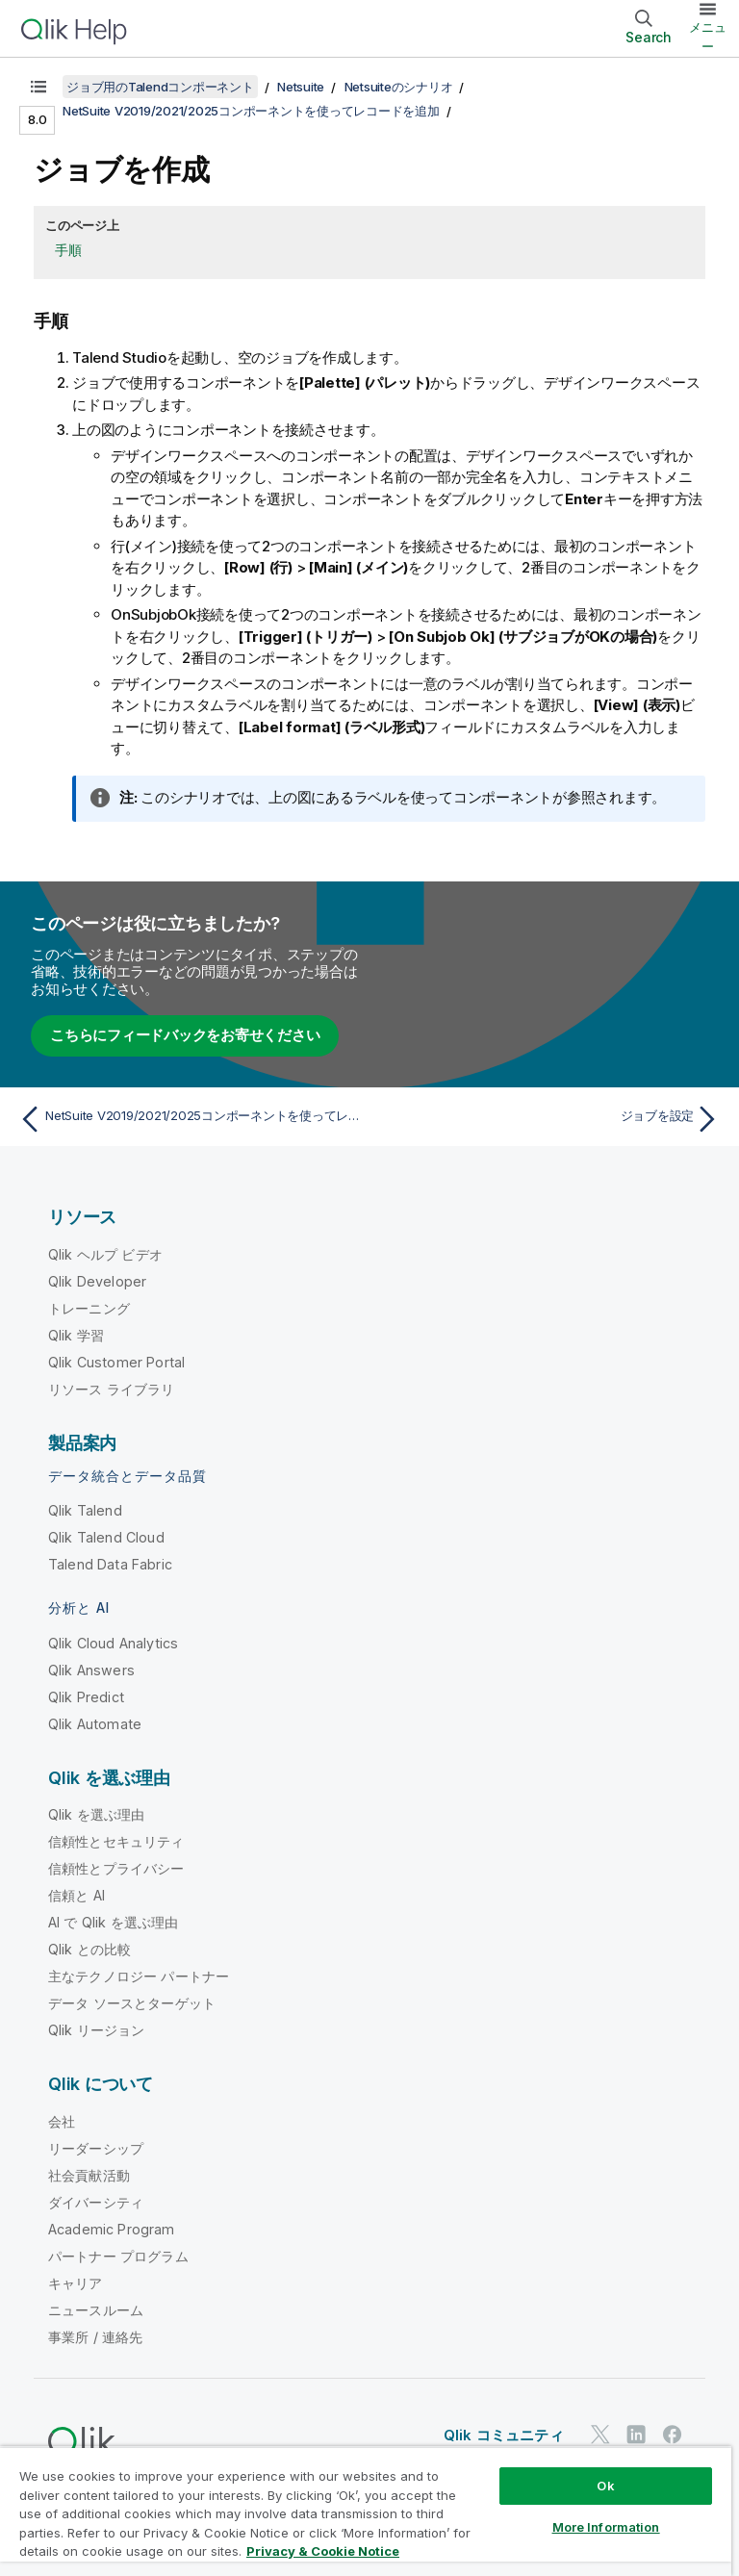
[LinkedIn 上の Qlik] (636, 2435)
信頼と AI (76, 1895)
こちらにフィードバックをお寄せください (184, 1035)
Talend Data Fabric (110, 1564)
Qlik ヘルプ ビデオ (105, 1254)
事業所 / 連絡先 (95, 2337)
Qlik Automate (94, 1724)
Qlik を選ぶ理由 (96, 1814)
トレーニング (89, 1308)
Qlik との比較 (89, 1949)
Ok (605, 2485)
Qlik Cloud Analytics (113, 1643)
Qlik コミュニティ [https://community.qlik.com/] (504, 2435)
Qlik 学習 (76, 1335)
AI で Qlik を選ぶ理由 (113, 1922)
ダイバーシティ (95, 2202)
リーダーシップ (95, 2148)
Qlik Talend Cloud (106, 1537)
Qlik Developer (97, 1281)
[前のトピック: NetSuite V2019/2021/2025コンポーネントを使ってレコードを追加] (188, 1119)
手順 (68, 250)
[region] (365, 2511)
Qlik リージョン (96, 2030)
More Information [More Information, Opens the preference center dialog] (606, 2527)
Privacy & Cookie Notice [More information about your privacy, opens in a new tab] (322, 2551)
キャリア (75, 2283)
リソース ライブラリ (111, 1389)
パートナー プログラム (118, 2256)
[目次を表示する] (38, 86)
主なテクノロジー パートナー (138, 1976)
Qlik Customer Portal (116, 1362)
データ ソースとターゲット (132, 2003)
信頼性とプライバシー (116, 1868)
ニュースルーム (95, 2310)
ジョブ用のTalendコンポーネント (160, 86)
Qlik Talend (85, 1510)
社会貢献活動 (89, 2175)
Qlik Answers (91, 1670)
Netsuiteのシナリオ (398, 86)
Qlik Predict (86, 1697)
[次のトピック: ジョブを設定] (550, 1119)
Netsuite (300, 86)
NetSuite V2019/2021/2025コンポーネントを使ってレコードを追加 (251, 110)
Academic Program (111, 2229)
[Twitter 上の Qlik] (600, 2435)
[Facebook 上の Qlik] (672, 2435)
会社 (61, 2121)
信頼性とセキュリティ (116, 1841)
